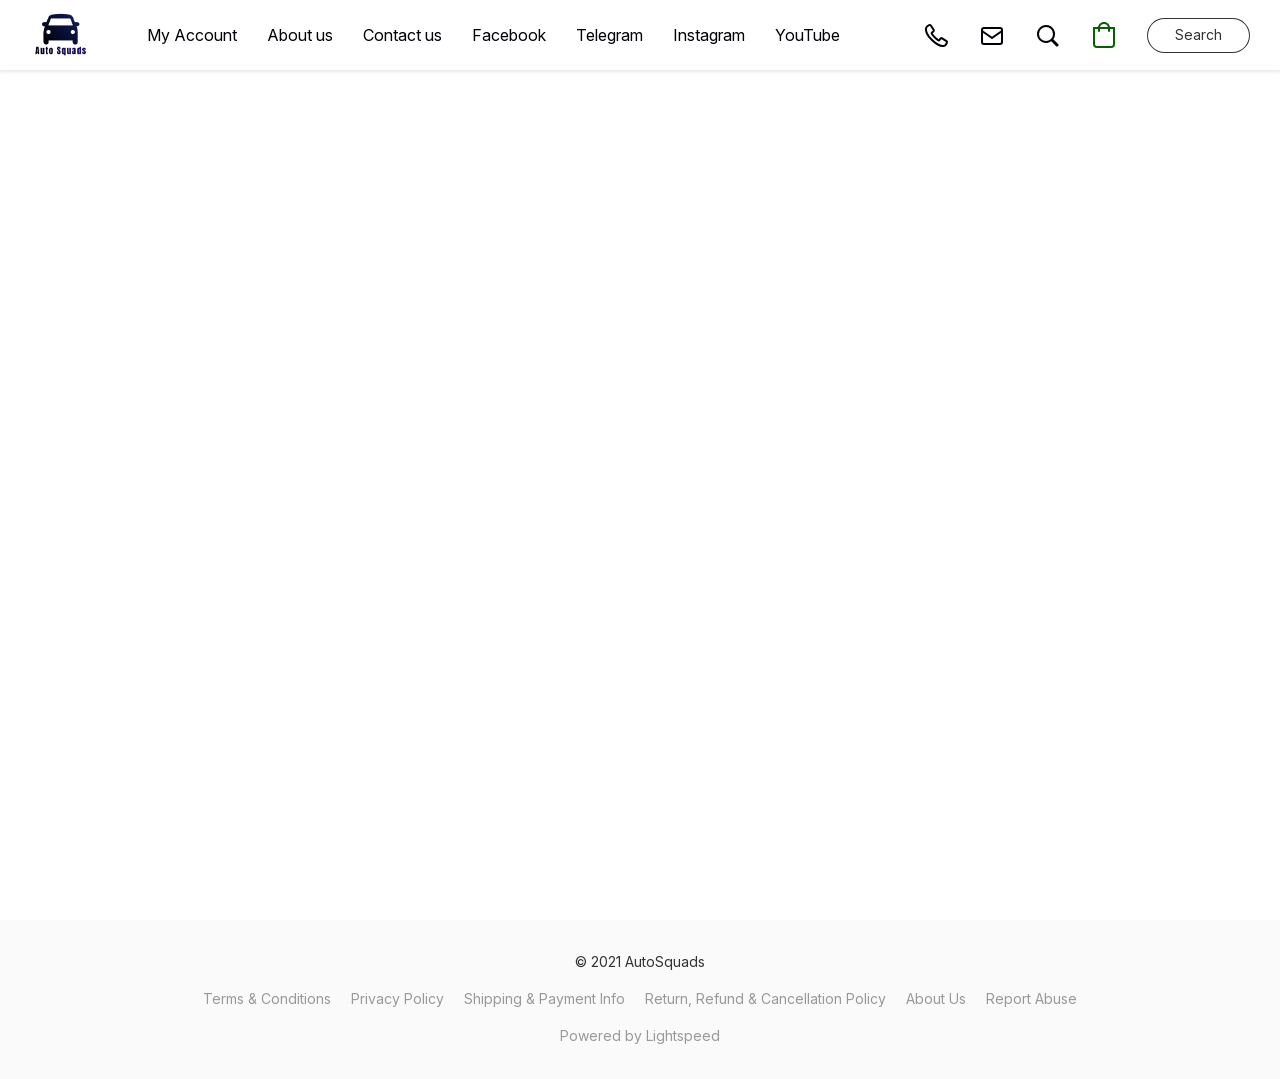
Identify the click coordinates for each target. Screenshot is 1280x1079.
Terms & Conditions (267, 998)
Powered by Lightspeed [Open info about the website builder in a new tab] (640, 1035)
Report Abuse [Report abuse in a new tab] (1031, 998)
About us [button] (300, 35)
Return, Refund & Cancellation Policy (765, 998)
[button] (61, 35)
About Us (936, 998)
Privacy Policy (397, 998)
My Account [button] (192, 35)
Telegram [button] (609, 35)
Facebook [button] (509, 35)
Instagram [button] (709, 35)
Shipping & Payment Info (544, 998)
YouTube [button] (807, 35)
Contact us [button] (402, 35)
